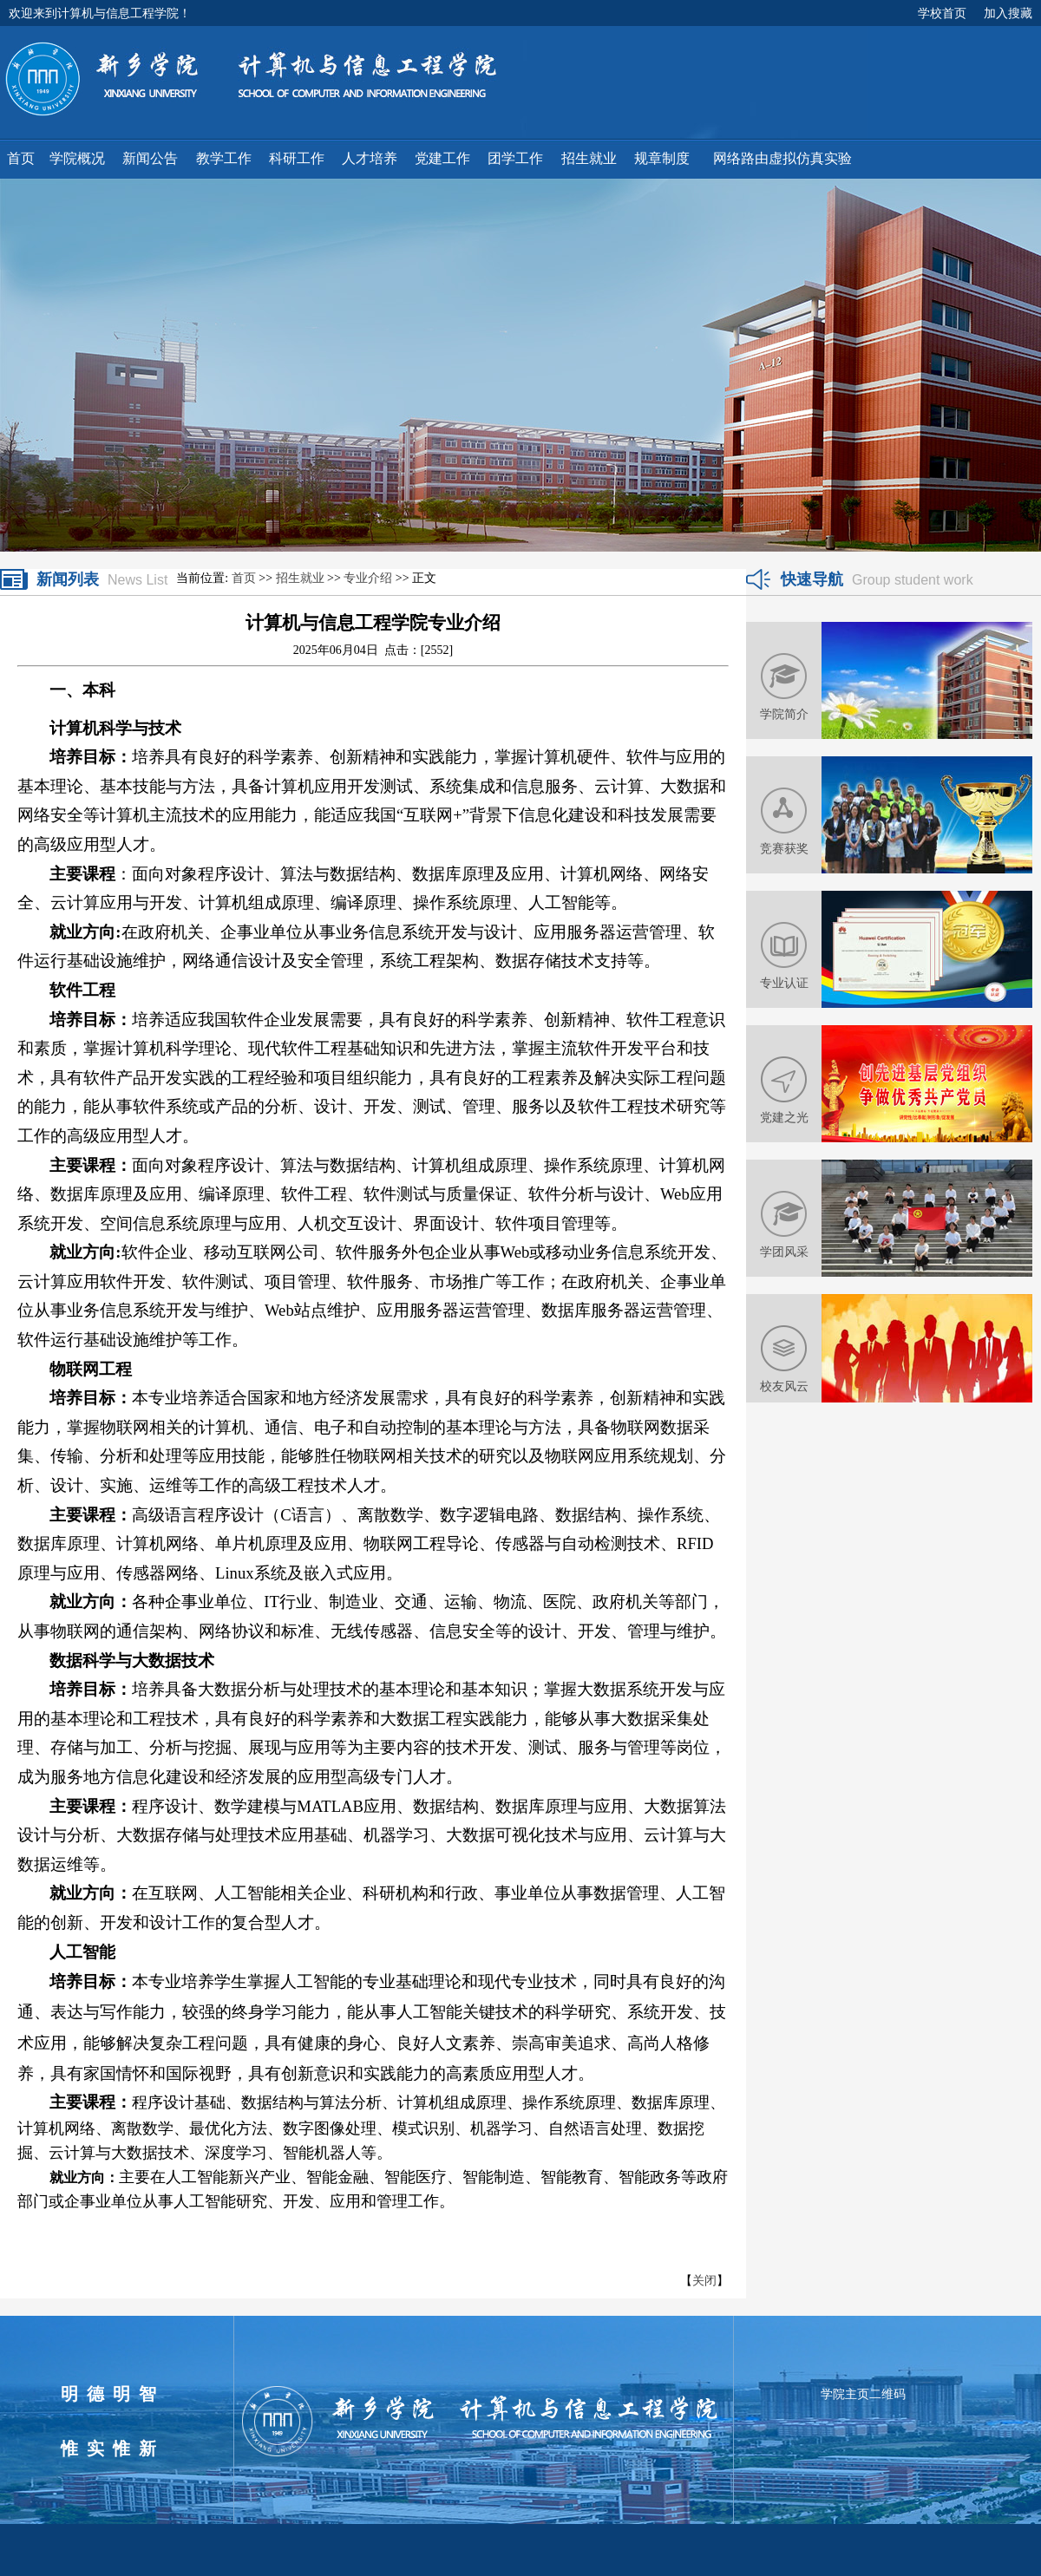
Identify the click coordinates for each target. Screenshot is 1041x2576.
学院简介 (784, 714)
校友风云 (784, 1386)
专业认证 (784, 983)
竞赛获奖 (784, 848)
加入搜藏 (1008, 13)
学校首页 (942, 13)
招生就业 (300, 578)
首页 (244, 578)
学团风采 (784, 1252)
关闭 (704, 2280)
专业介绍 (368, 578)
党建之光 (784, 1117)
